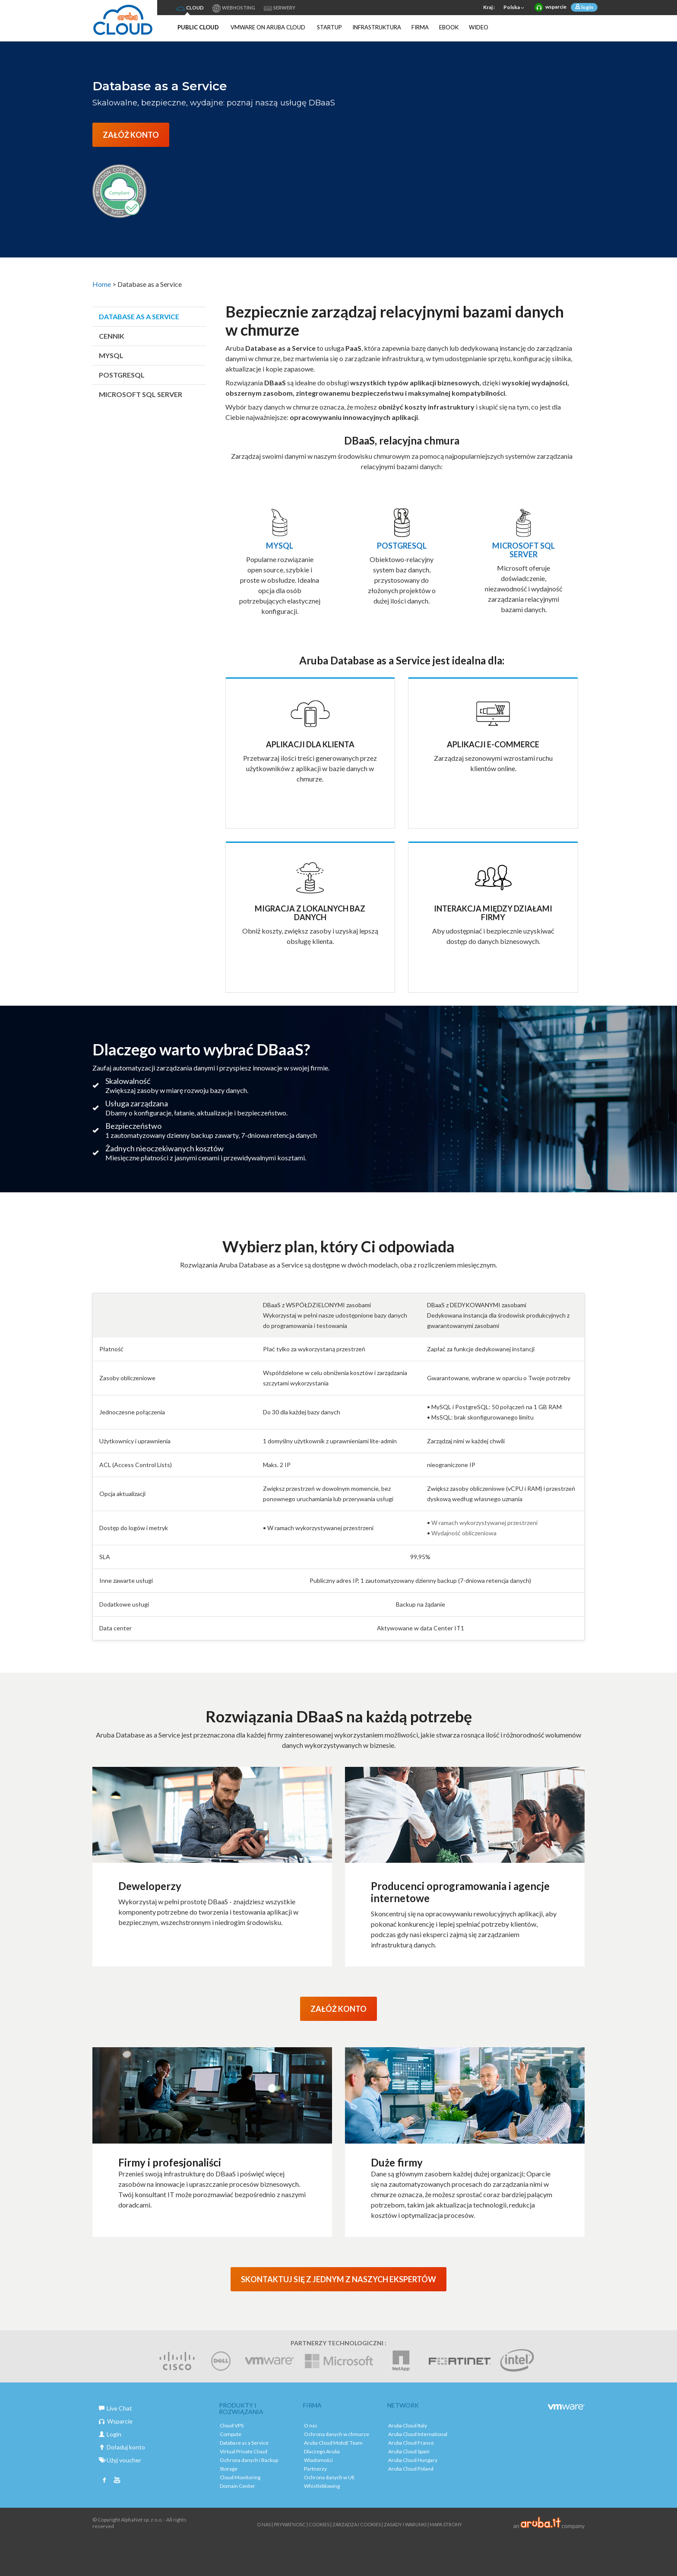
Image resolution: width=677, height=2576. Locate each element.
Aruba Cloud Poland (410, 2468)
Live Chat (115, 2408)
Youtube (117, 2481)
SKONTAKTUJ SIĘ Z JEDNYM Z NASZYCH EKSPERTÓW (338, 2279)
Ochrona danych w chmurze (336, 2434)
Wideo (478, 27)
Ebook (449, 27)
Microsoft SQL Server (523, 550)
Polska (514, 8)
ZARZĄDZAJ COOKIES (356, 2524)
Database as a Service (139, 316)
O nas (310, 2425)
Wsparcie (116, 2421)
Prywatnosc (290, 2524)
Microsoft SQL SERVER (140, 394)
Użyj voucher (120, 2460)
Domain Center (237, 2486)
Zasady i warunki (405, 2524)
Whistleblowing (322, 2486)
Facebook (104, 2481)
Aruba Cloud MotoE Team (333, 2442)
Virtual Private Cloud (243, 2451)
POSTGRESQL (402, 545)
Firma (420, 27)
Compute (230, 2434)
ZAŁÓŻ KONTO (131, 135)
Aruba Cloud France (411, 2442)
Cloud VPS (232, 2425)
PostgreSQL (122, 375)
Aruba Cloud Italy (407, 2425)
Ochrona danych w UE (329, 2477)
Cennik (111, 336)
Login (110, 2434)
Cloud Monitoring (240, 2477)
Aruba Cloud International (417, 2434)
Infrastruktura (376, 27)
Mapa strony (446, 2524)
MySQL (111, 355)
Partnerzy (315, 2468)
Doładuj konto (122, 2447)
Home (101, 284)
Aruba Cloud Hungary (412, 2460)
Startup (329, 27)
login (586, 7)
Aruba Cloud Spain (409, 2451)
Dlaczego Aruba (322, 2451)
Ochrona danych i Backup (249, 2460)
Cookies (319, 2524)
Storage (228, 2468)
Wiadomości (318, 2460)
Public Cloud (198, 27)
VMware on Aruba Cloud (268, 27)
